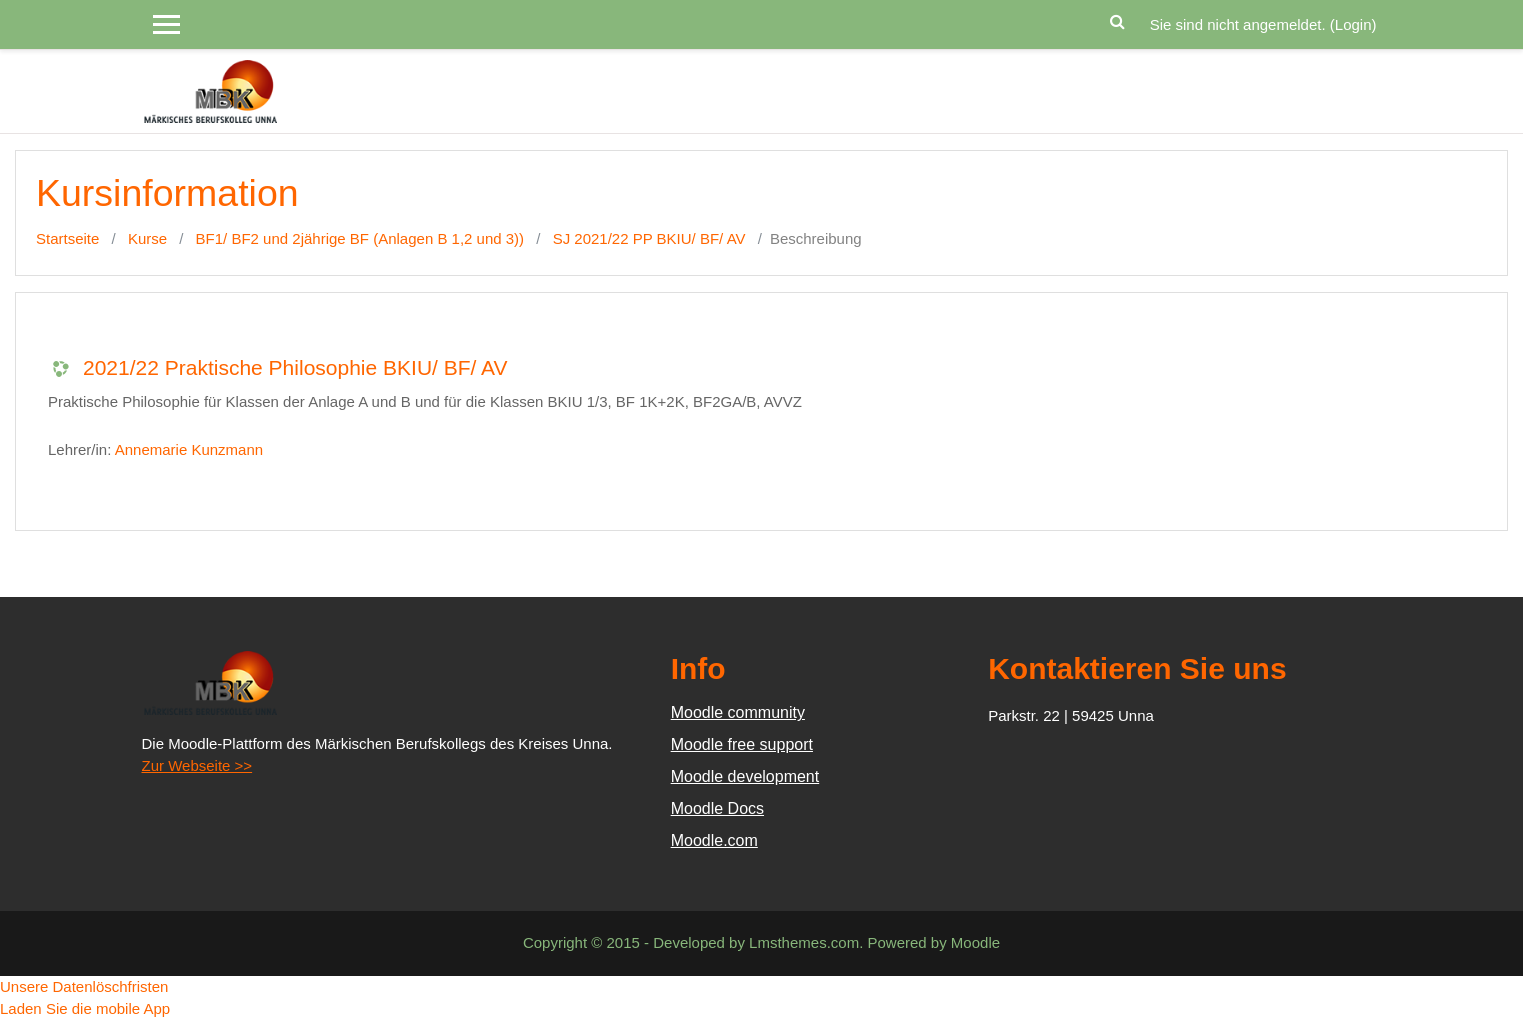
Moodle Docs (717, 808)
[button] (1118, 19)
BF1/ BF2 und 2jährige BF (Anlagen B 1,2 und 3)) (360, 238)
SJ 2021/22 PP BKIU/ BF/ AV (649, 238)
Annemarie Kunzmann (189, 449)
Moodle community (738, 712)
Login (1353, 24)
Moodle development (745, 776)
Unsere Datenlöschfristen (84, 986)
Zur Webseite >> (197, 765)
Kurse (147, 238)
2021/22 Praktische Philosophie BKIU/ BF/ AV (295, 367)
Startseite (67, 238)
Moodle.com (714, 840)
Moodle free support (742, 744)
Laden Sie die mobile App (85, 1008)
